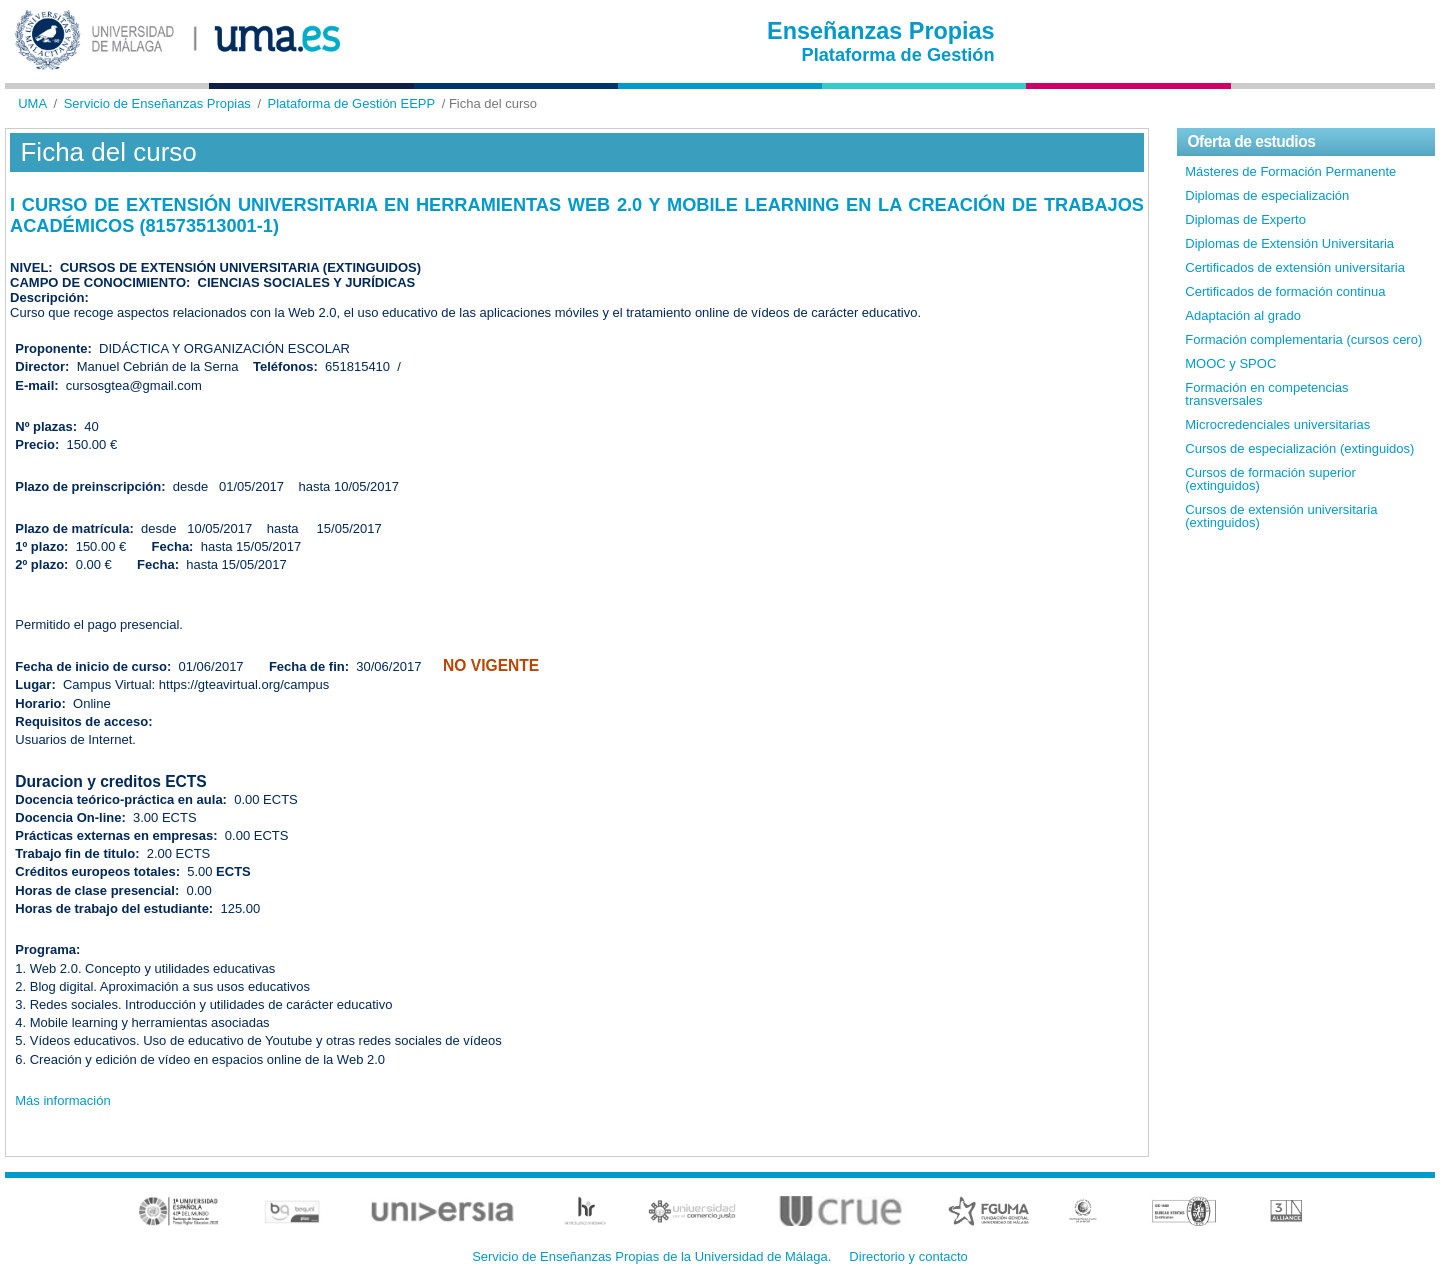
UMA (32, 103)
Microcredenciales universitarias (1277, 424)
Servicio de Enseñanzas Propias (157, 103)
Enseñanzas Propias (881, 31)
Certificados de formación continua (1285, 291)
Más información (62, 1100)
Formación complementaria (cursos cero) (1303, 339)
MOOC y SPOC (1230, 363)
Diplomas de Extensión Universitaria (1289, 243)
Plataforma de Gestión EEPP (352, 103)
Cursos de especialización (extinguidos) (1299, 448)
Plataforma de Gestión (898, 55)
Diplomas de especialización (1267, 195)
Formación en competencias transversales (1266, 394)
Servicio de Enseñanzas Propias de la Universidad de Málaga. (651, 1256)
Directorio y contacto (908, 1256)
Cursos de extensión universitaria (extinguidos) (1281, 516)
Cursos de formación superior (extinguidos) (1270, 479)
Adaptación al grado (1243, 315)
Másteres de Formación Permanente (1290, 171)
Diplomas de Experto (1245, 219)
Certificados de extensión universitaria (1295, 267)
